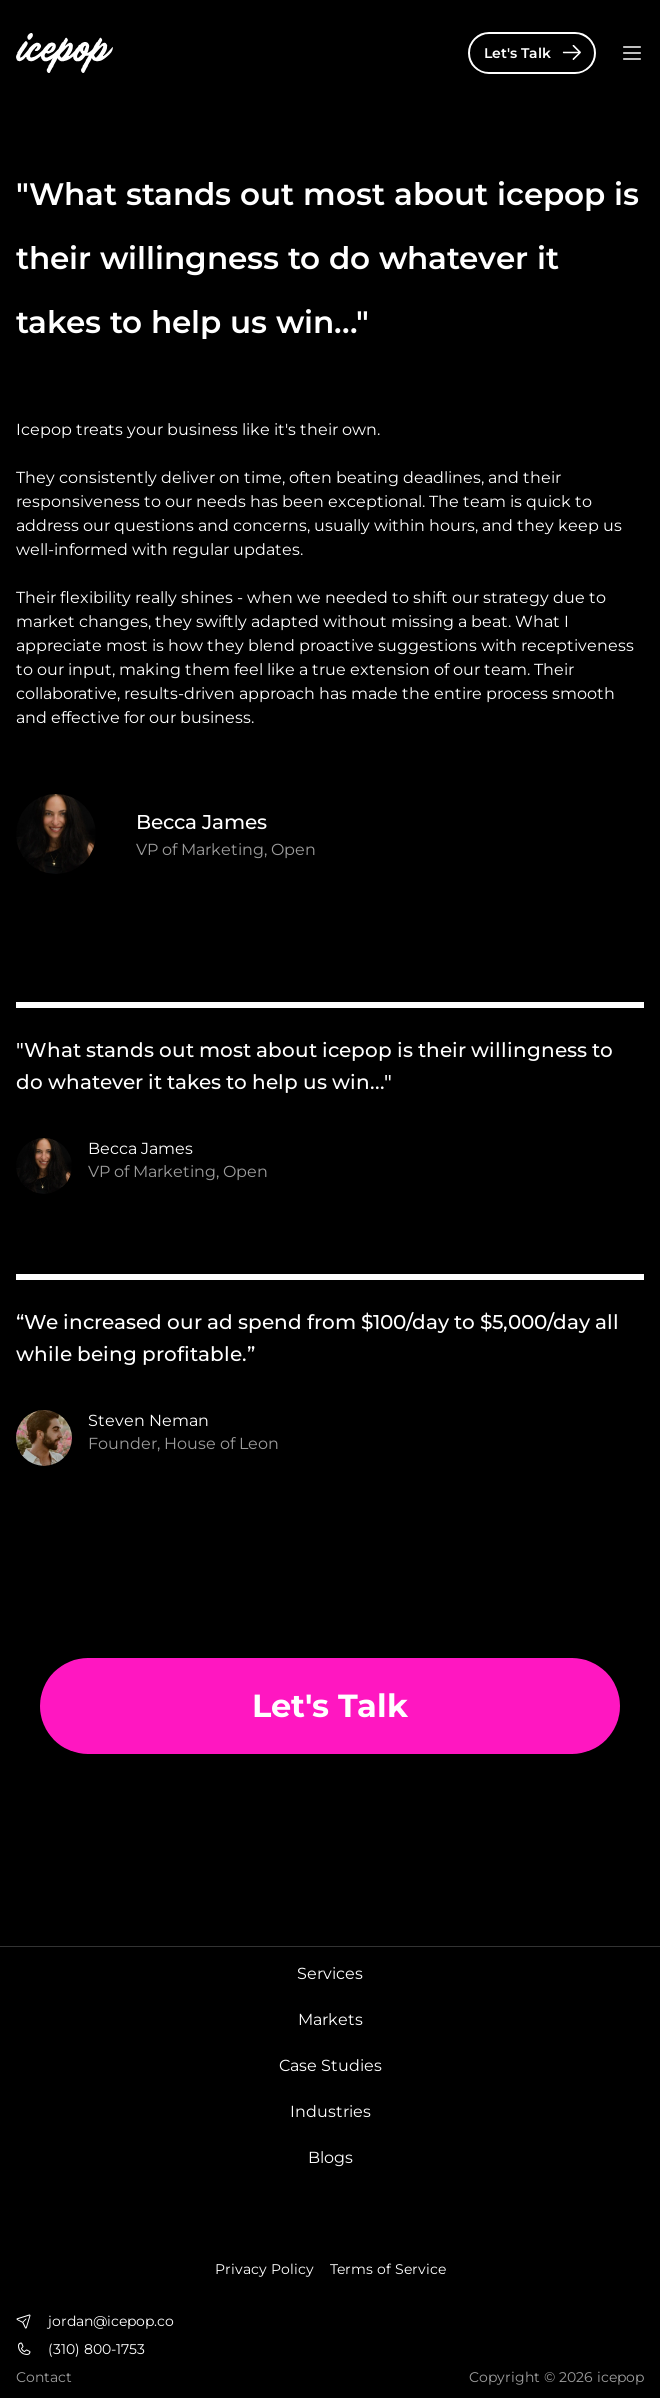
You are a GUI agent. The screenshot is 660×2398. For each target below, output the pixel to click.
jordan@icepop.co (111, 2321)
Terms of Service (388, 2269)
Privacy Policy (264, 2269)
